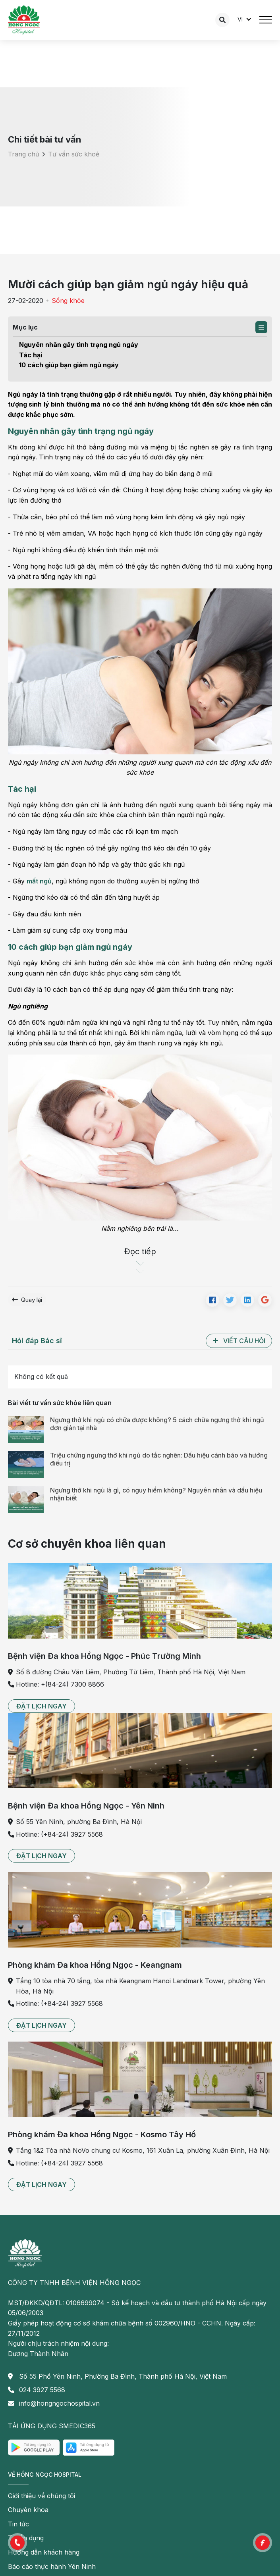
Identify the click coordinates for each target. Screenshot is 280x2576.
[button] (261, 327)
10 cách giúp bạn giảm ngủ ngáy (69, 365)
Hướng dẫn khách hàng (43, 2552)
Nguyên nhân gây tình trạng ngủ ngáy (78, 345)
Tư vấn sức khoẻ (73, 154)
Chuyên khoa (28, 2510)
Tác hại (30, 355)
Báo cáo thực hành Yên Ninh (52, 2566)
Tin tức (18, 2524)
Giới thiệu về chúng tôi (41, 2496)
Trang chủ (23, 154)
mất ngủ (39, 881)
